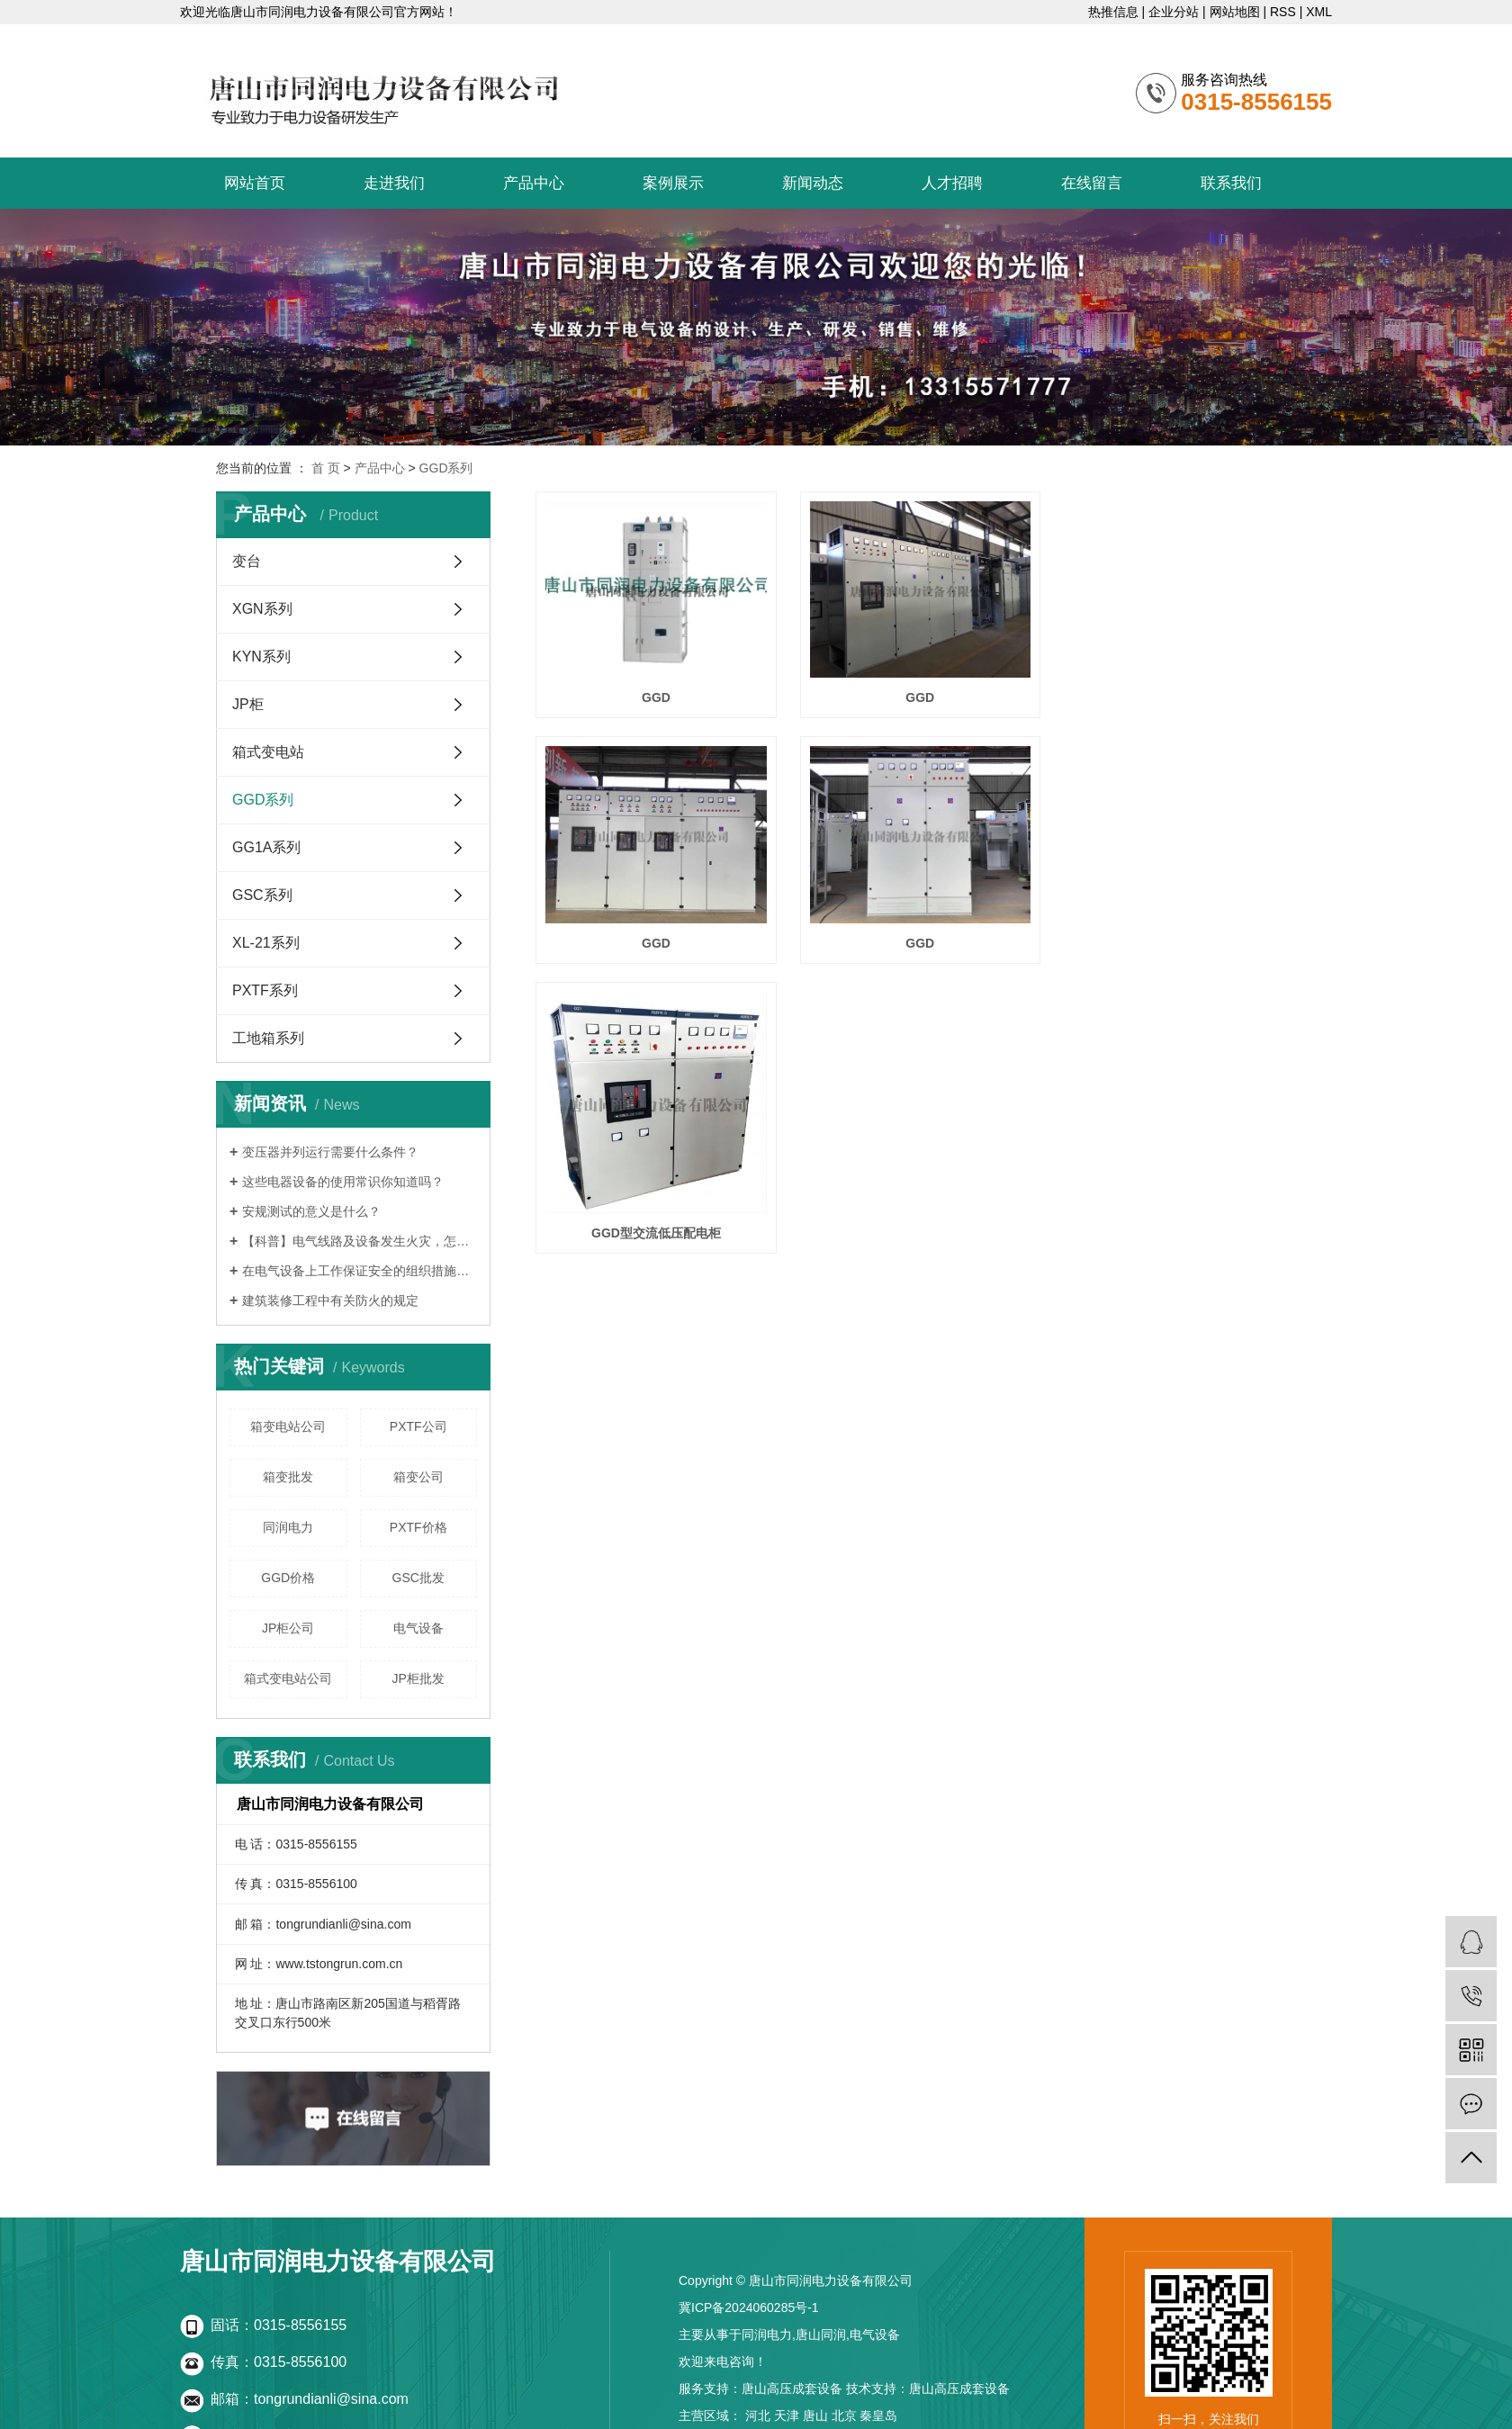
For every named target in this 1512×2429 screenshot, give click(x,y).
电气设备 (418, 1628)
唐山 (815, 2415)
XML (1319, 11)
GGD (654, 695)
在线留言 (1091, 183)
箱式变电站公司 (288, 1678)
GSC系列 (262, 895)
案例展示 (673, 183)
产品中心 (533, 183)
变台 (246, 561)
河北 (757, 2415)
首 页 (325, 468)
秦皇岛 (878, 2415)
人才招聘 (952, 183)
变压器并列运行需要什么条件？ (330, 1152)
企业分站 (1173, 11)
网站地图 (1235, 11)
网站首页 (254, 183)
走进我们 (394, 183)
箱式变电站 (268, 752)
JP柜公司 (288, 1628)
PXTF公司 (418, 1426)
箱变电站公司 (288, 1426)
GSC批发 (418, 1577)
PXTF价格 (418, 1527)
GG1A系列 (266, 847)
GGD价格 (288, 1577)
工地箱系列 (268, 1038)
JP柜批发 (418, 1678)
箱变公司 (418, 1477)
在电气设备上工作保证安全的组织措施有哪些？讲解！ (359, 1271)
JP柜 (248, 704)
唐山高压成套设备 (792, 2388)
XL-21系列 (266, 942)
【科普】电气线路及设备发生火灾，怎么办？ (359, 1241)
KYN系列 (261, 656)
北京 (844, 2415)
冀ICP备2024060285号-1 (749, 2307)
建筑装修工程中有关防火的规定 (330, 1300)
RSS (1283, 11)
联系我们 (1231, 183)
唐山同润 (821, 2334)
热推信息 (1113, 11)
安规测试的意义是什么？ (311, 1211)
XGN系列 (262, 608)
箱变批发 (288, 1477)
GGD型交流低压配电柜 (916, 982)
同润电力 (288, 1527)
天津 (786, 2415)
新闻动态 (812, 183)
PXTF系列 (265, 990)
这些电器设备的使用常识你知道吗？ (343, 1181)
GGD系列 (446, 468)
